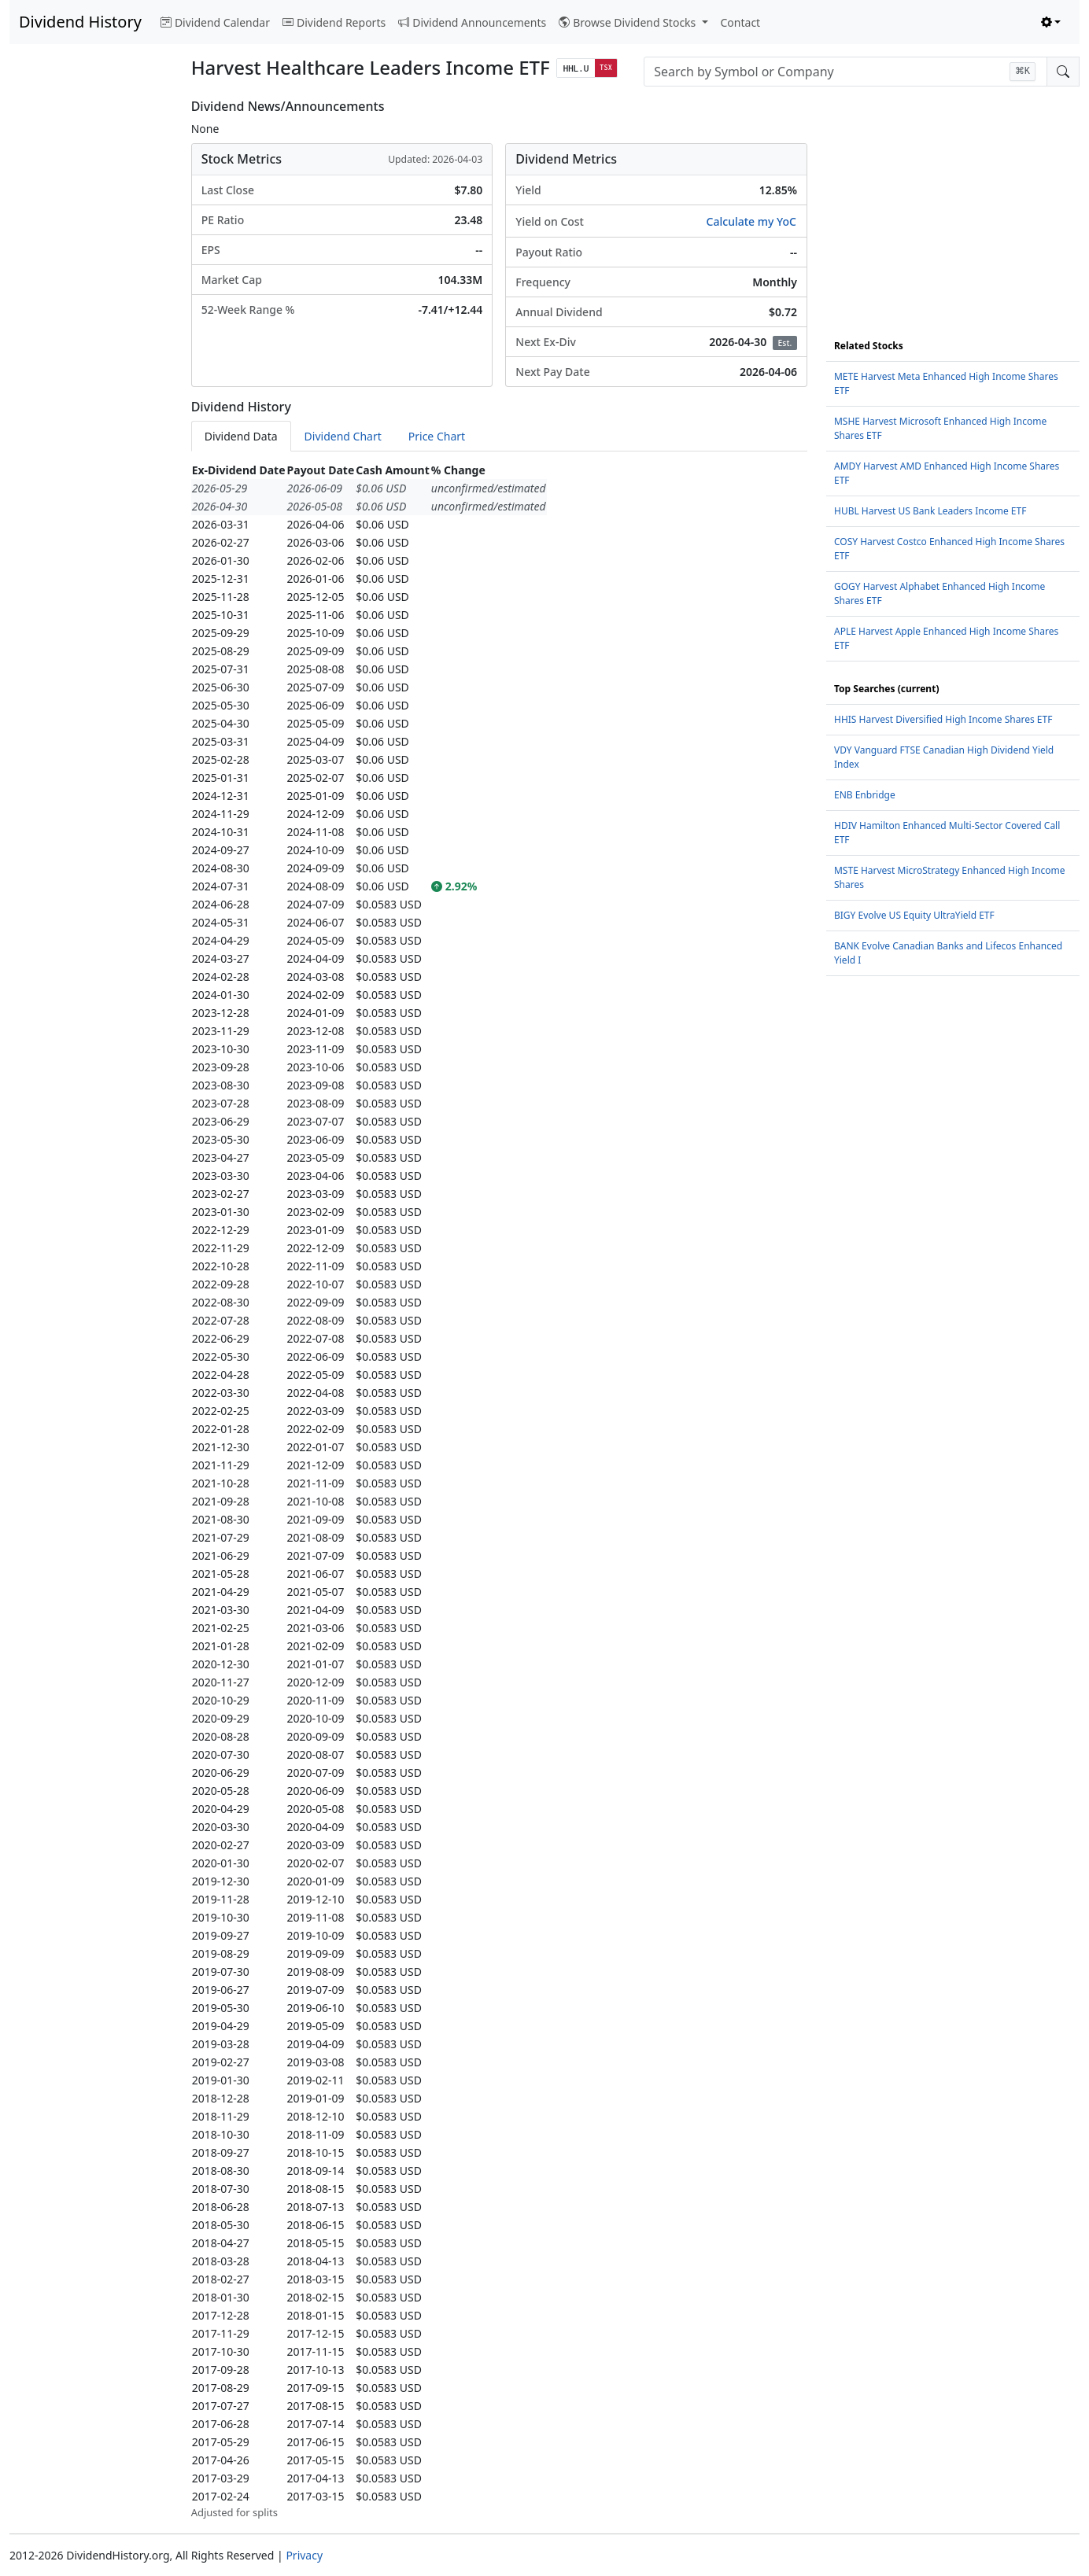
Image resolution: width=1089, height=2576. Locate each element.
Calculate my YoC (751, 221)
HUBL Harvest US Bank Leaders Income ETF (930, 511)
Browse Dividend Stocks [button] (629, 22)
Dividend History (80, 21)
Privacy (304, 2555)
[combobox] (845, 72)
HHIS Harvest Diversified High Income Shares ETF (943, 719)
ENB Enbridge (864, 795)
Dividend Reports (334, 22)
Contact (741, 22)
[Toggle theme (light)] (1051, 22)
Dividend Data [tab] (241, 436)
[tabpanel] (499, 1491)
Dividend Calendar (215, 22)
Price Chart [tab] (436, 436)
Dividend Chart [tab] (343, 436)
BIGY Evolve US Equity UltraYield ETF (914, 915)
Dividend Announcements (472, 22)
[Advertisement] (90, 335)
